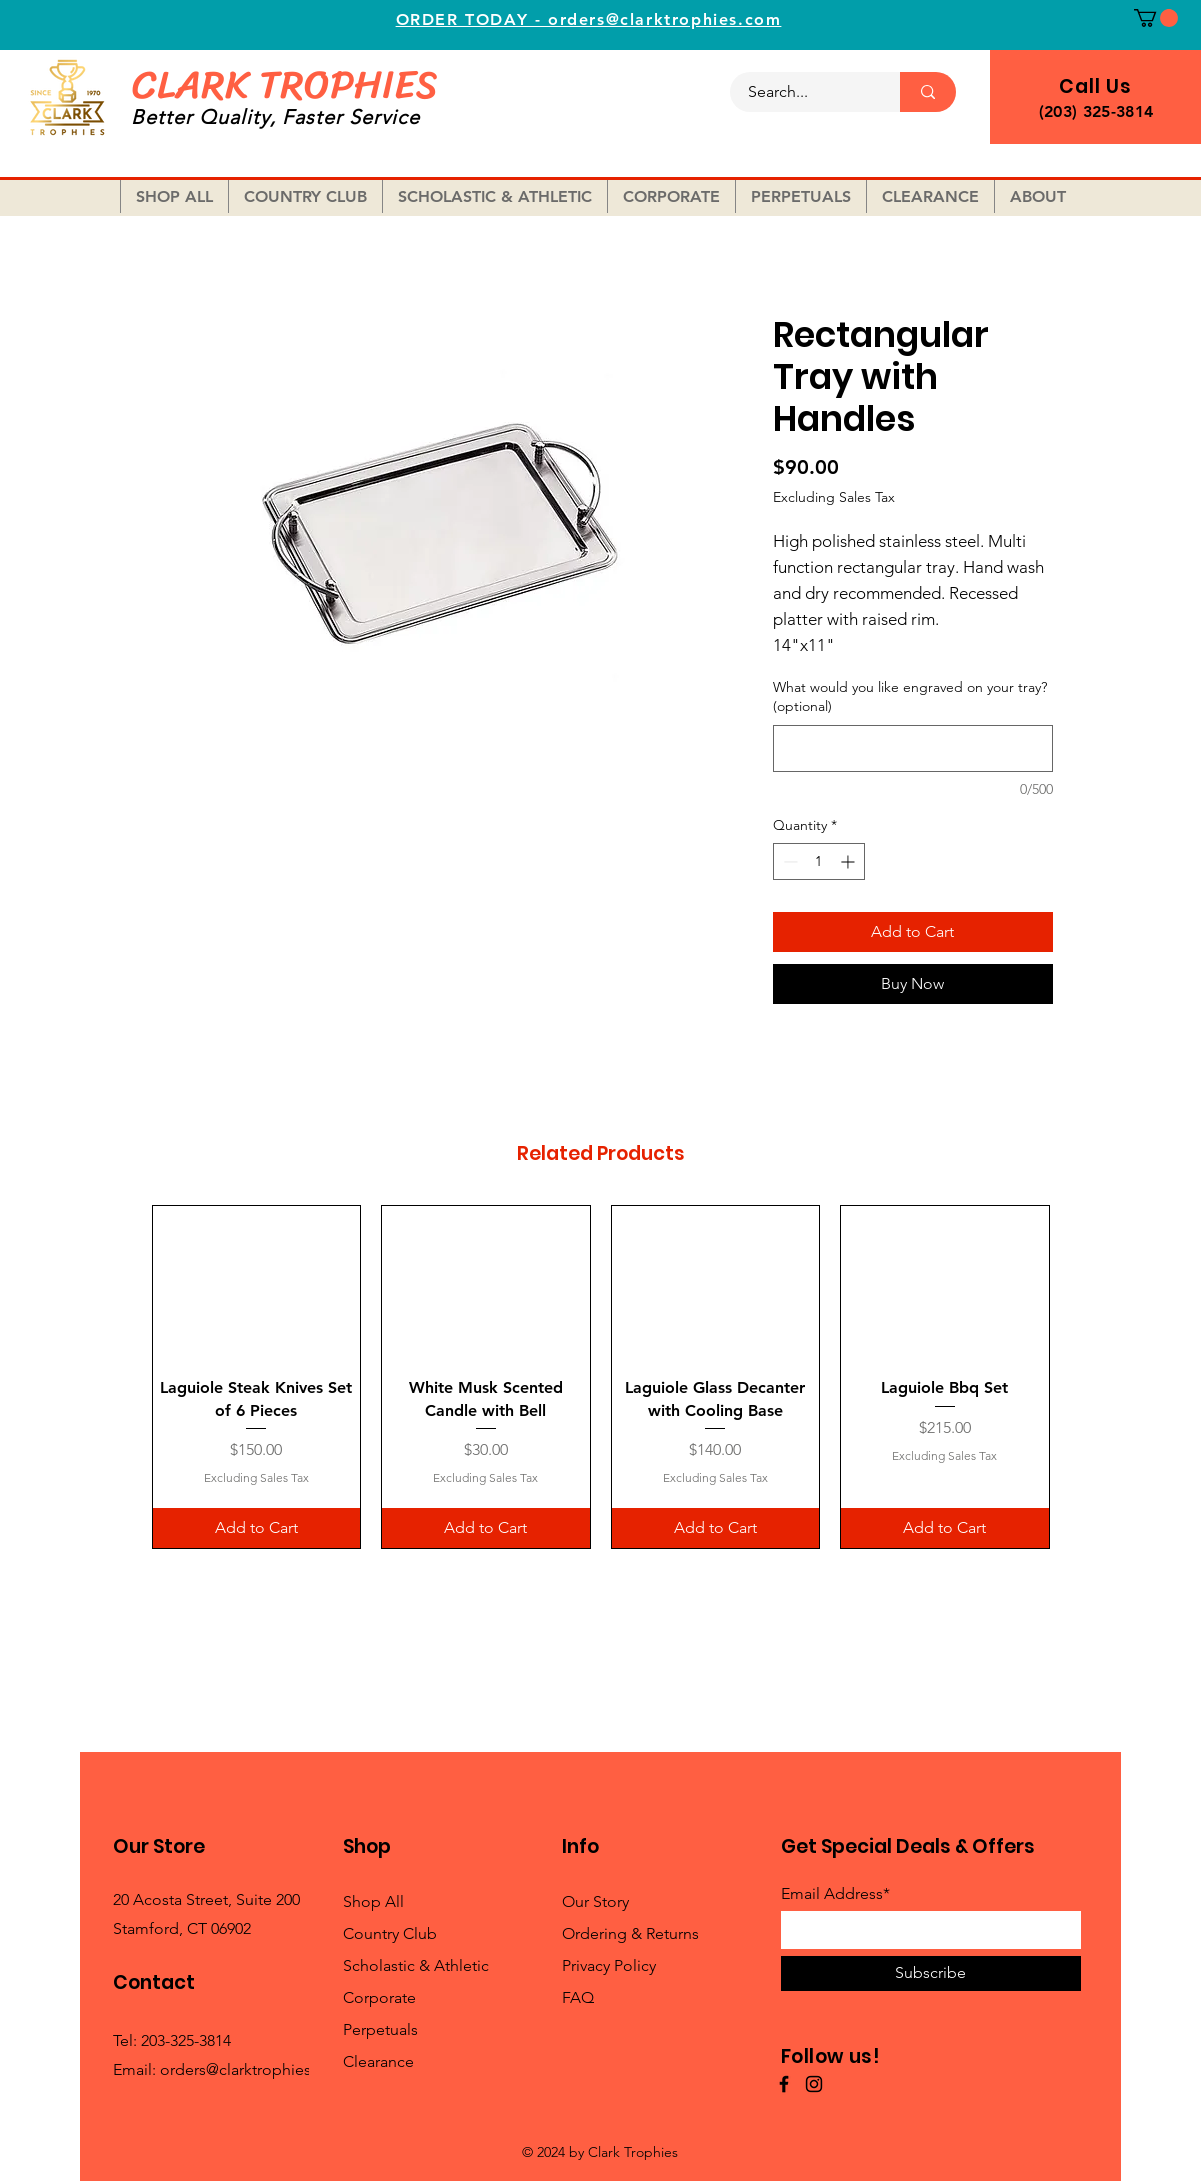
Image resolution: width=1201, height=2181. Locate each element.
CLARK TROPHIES (284, 84)
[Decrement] (788, 861)
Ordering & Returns (630, 1933)
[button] (1156, 18)
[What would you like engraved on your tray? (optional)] (913, 748)
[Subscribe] (931, 1973)
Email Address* (835, 1894)
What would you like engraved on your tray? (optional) (910, 697)
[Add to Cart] (257, 1528)
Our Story (595, 1901)
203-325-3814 (186, 2040)
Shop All (373, 1901)
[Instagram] (814, 2084)
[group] (601, 1377)
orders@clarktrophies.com (253, 2069)
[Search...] (803, 92)
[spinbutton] (819, 861)
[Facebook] (784, 2084)
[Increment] (849, 861)
